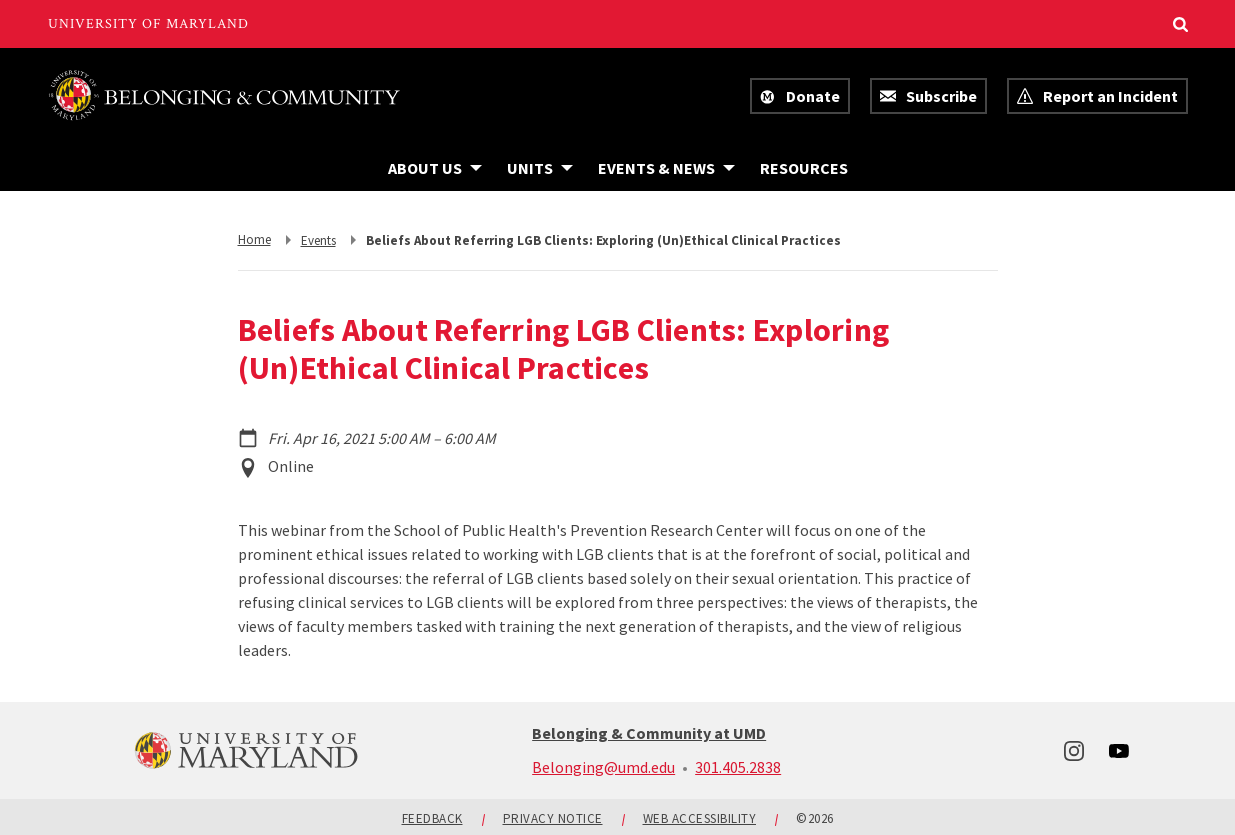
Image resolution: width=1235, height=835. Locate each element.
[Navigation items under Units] (540, 168)
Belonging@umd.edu (603, 767)
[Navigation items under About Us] (435, 168)
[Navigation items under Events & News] (666, 168)
